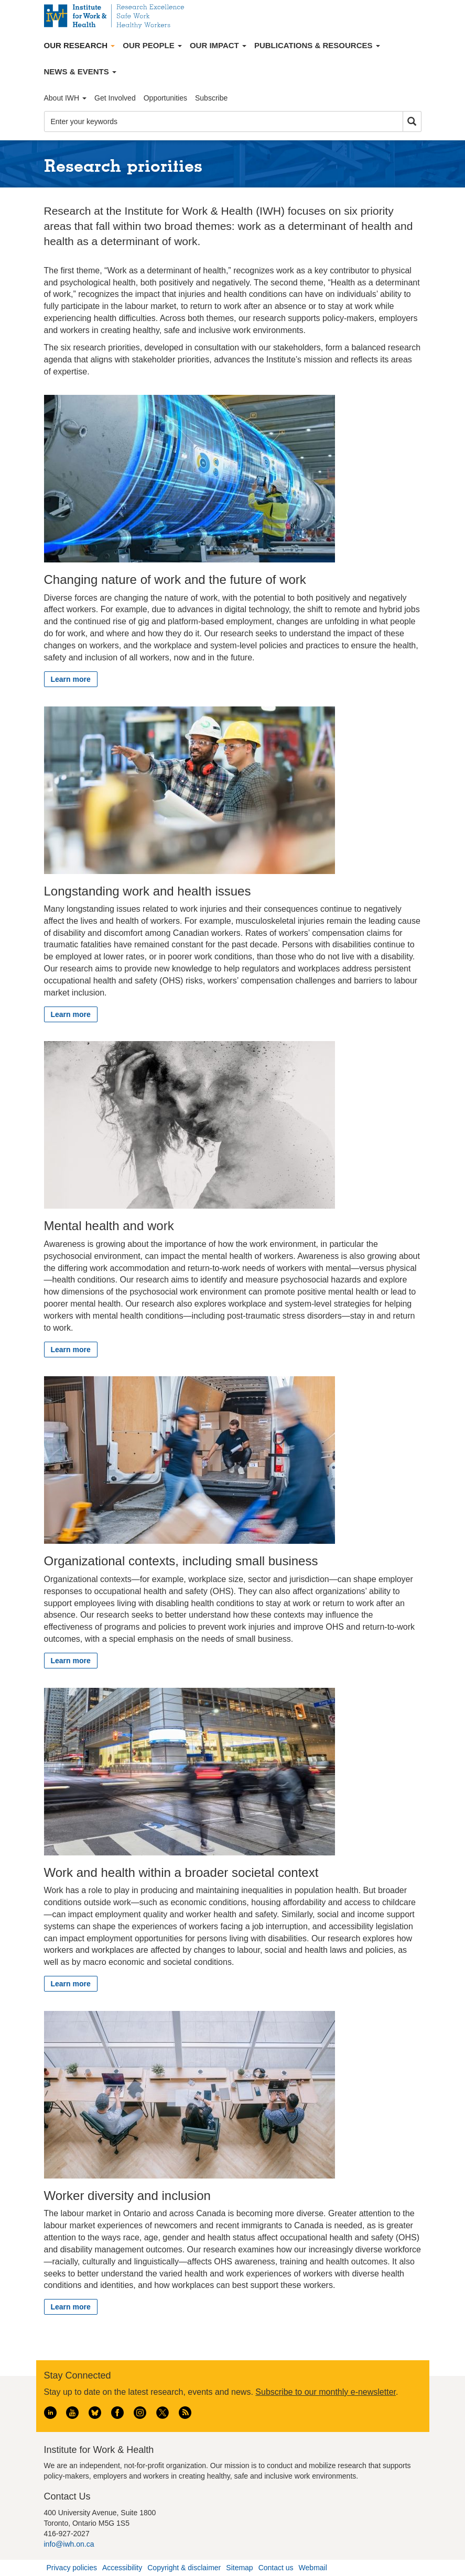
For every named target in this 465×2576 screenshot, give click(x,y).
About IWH (65, 98)
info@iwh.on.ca (69, 2544)
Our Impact (218, 45)
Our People (152, 45)
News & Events (80, 71)
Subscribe (211, 98)
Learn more (71, 679)
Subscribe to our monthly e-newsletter (325, 2391)
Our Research (79, 45)
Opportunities (165, 98)
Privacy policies (72, 2567)
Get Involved (115, 98)
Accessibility (122, 2567)
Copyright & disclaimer (184, 2567)
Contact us (276, 2567)
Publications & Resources (317, 45)
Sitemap (239, 2567)
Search (412, 121)
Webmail (313, 2567)
